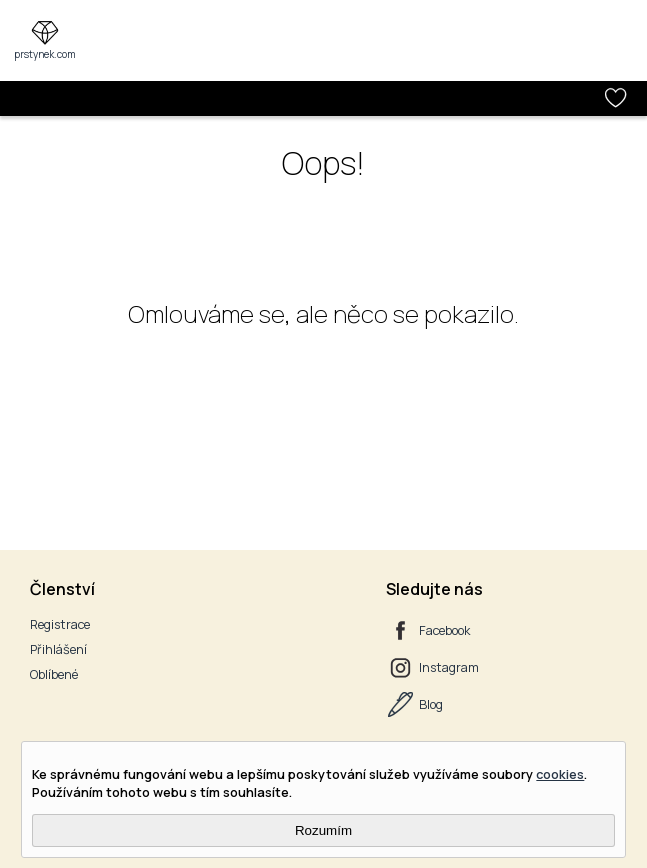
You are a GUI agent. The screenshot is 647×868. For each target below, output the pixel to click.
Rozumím (323, 830)
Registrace (60, 624)
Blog (431, 704)
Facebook (444, 630)
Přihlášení (58, 649)
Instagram (449, 667)
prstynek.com (45, 54)
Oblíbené (54, 674)
